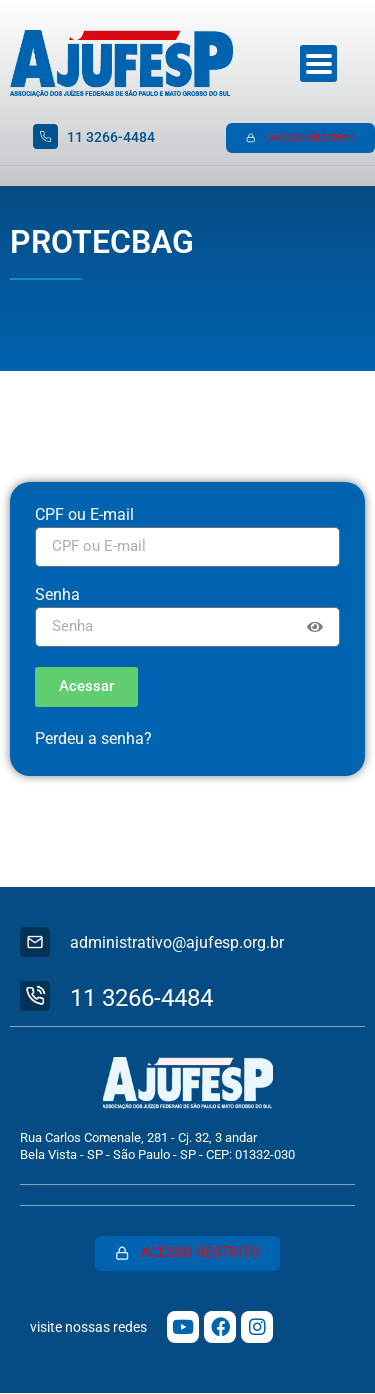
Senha (57, 595)
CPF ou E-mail (84, 515)
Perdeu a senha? (93, 738)
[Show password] (315, 627)
